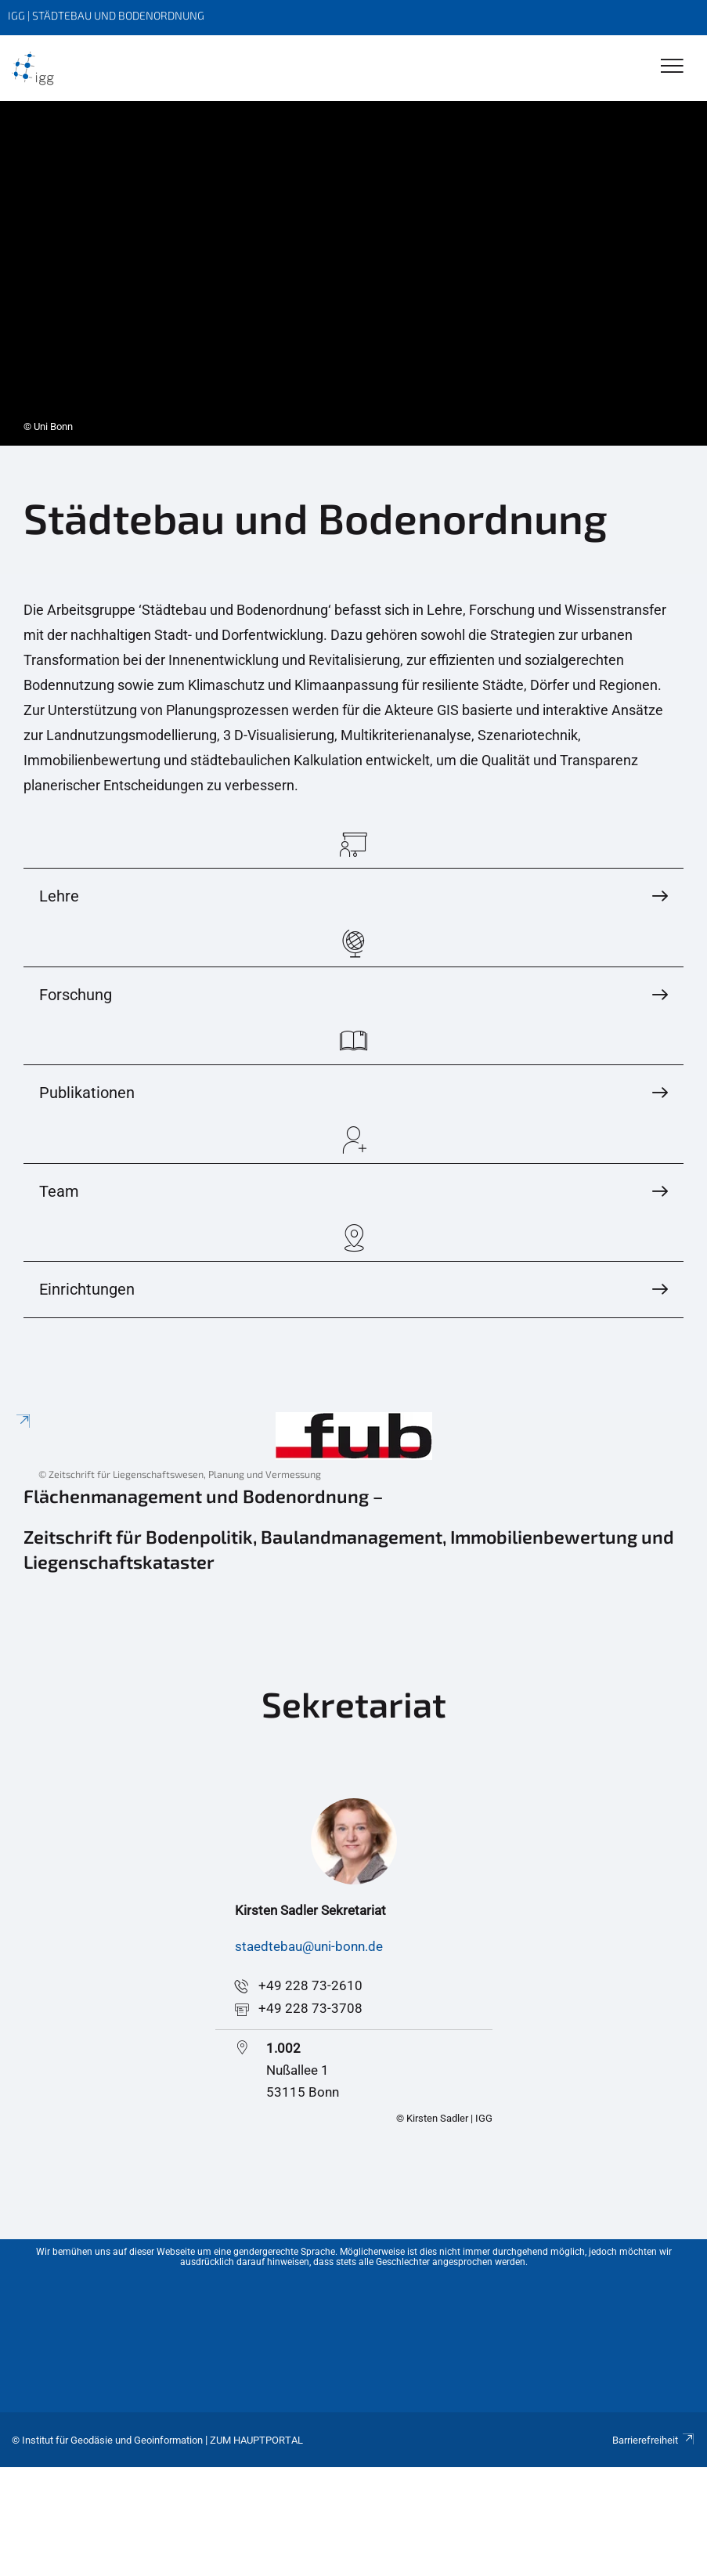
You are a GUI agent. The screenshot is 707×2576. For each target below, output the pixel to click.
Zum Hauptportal (256, 2440)
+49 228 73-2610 (310, 1985)
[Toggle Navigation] (672, 67)
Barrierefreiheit (653, 2440)
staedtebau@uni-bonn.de (309, 1946)
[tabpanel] (353, 273)
